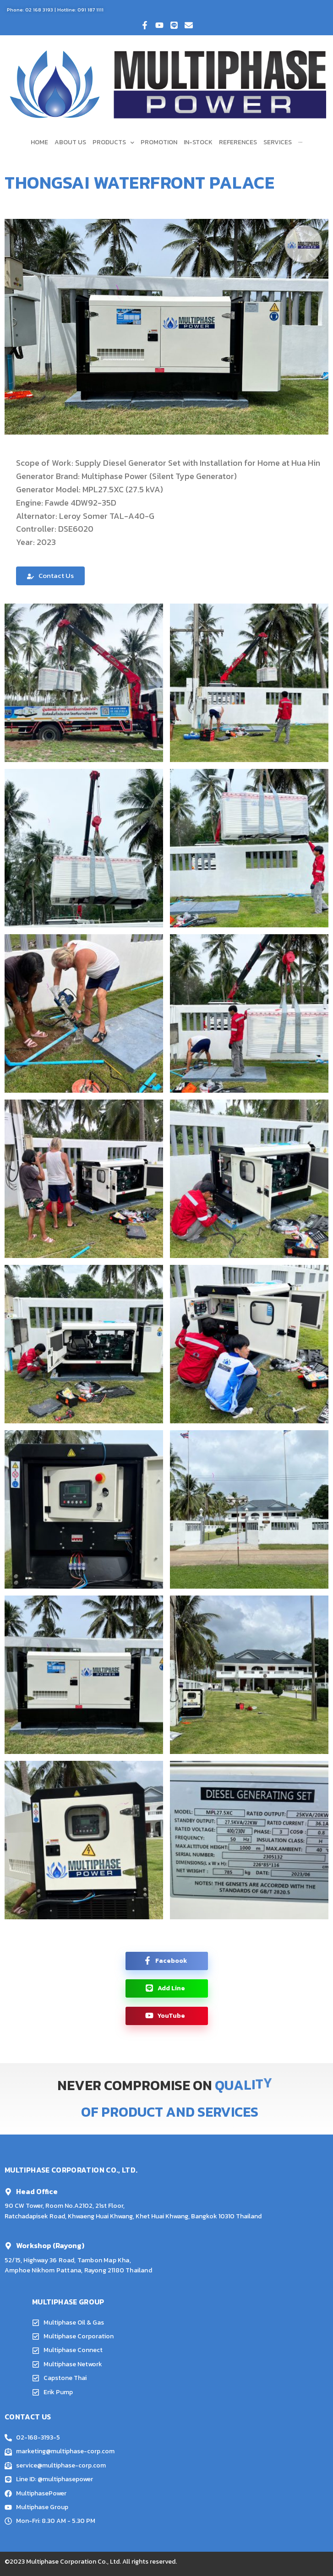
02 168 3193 (39, 9)
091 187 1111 (90, 9)
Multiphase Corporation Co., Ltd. (73, 2561)
